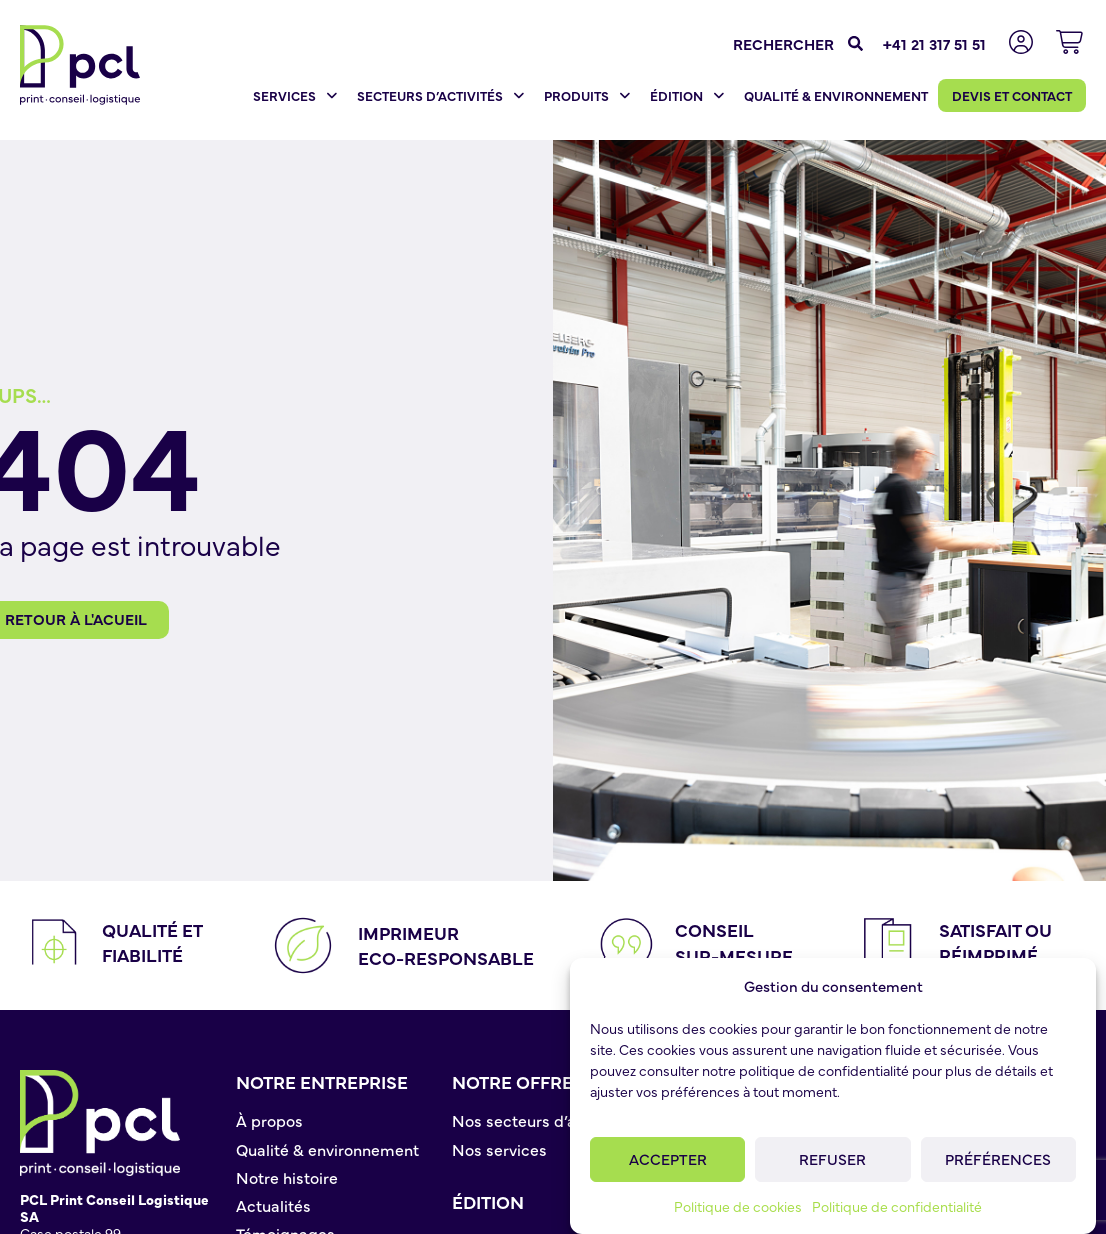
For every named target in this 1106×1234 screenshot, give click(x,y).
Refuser (832, 1158)
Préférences (998, 1158)
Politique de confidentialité (897, 1206)
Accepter (668, 1158)
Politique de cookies (738, 1206)
